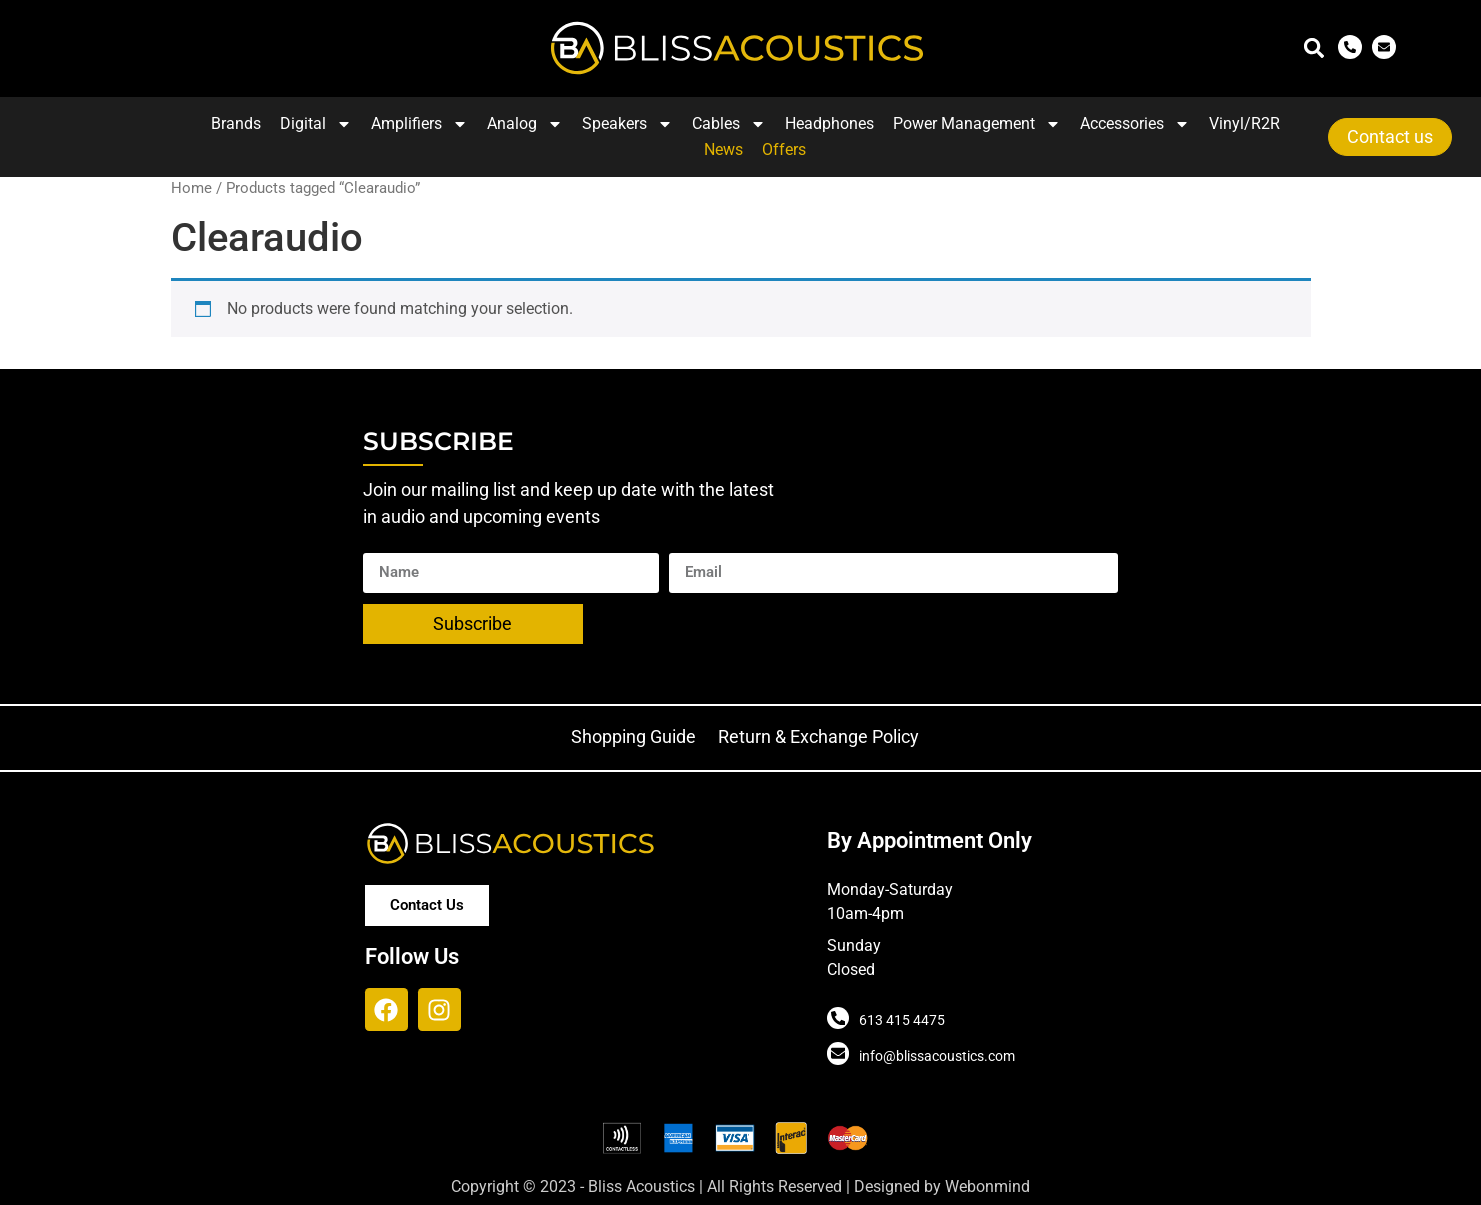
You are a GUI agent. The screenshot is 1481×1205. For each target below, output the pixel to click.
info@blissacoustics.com (937, 1056)
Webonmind (987, 1186)
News (723, 149)
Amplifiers (419, 124)
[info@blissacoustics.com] (838, 1054)
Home (191, 188)
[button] (1314, 48)
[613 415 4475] (838, 1018)
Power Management (977, 124)
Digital (316, 124)
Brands (236, 123)
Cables (729, 124)
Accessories (1135, 124)
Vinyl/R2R (1244, 123)
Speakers (627, 124)
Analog (525, 124)
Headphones (829, 123)
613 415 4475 (902, 1020)
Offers (784, 149)
